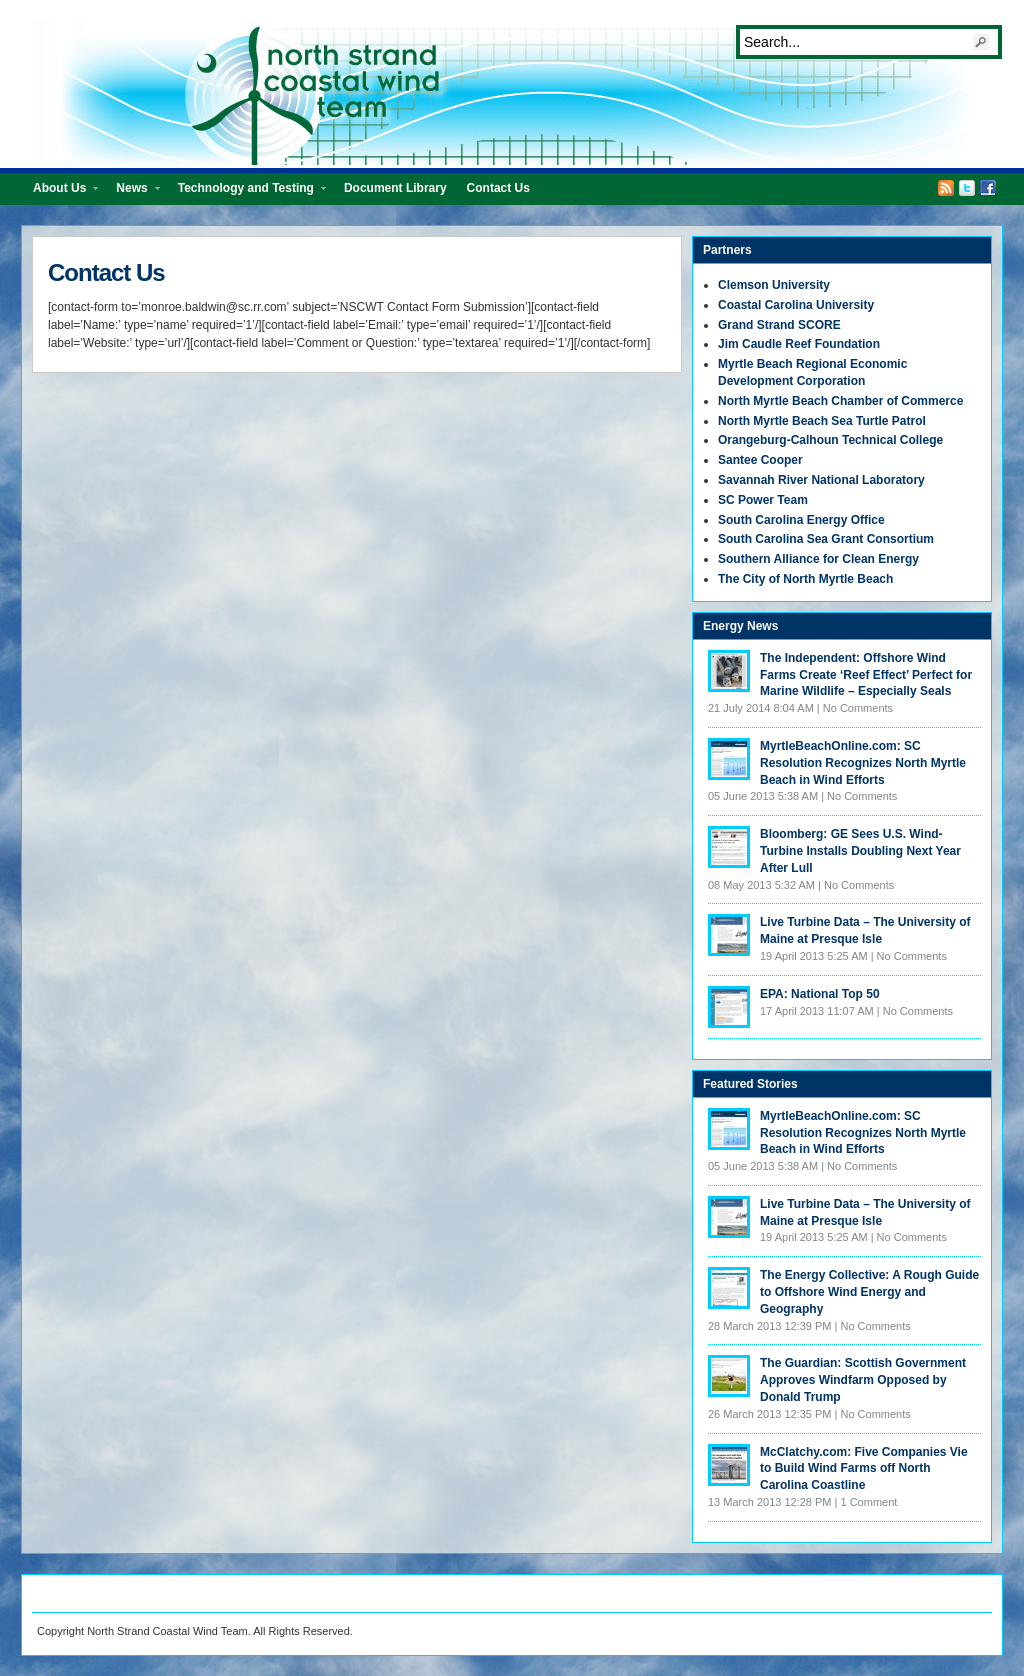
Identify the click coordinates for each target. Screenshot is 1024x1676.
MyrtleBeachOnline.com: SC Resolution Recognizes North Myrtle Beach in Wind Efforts (863, 763)
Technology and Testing (247, 192)
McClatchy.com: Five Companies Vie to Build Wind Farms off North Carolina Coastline (864, 1469)
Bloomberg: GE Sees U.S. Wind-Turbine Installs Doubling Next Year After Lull (860, 851)
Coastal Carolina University (796, 305)
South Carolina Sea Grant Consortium (826, 539)
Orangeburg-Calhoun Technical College (830, 440)
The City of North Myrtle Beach (805, 579)
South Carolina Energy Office (801, 520)
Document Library (395, 188)
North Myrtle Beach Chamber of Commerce (840, 401)
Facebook (988, 188)
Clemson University (774, 285)
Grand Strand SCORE (779, 325)
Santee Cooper (760, 460)
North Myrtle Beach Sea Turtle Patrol (822, 421)
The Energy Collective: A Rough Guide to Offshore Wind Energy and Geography (869, 1292)
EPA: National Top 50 (820, 994)
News (132, 192)
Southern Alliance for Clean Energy (818, 559)
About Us (60, 192)
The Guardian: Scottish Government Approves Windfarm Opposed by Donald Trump (863, 1380)
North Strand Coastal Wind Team (522, 93)
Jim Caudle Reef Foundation (799, 344)
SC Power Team (763, 500)
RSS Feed (946, 188)
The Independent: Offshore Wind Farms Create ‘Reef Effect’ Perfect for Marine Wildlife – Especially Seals (866, 675)
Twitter (967, 188)
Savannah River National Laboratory (821, 480)
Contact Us (498, 188)
